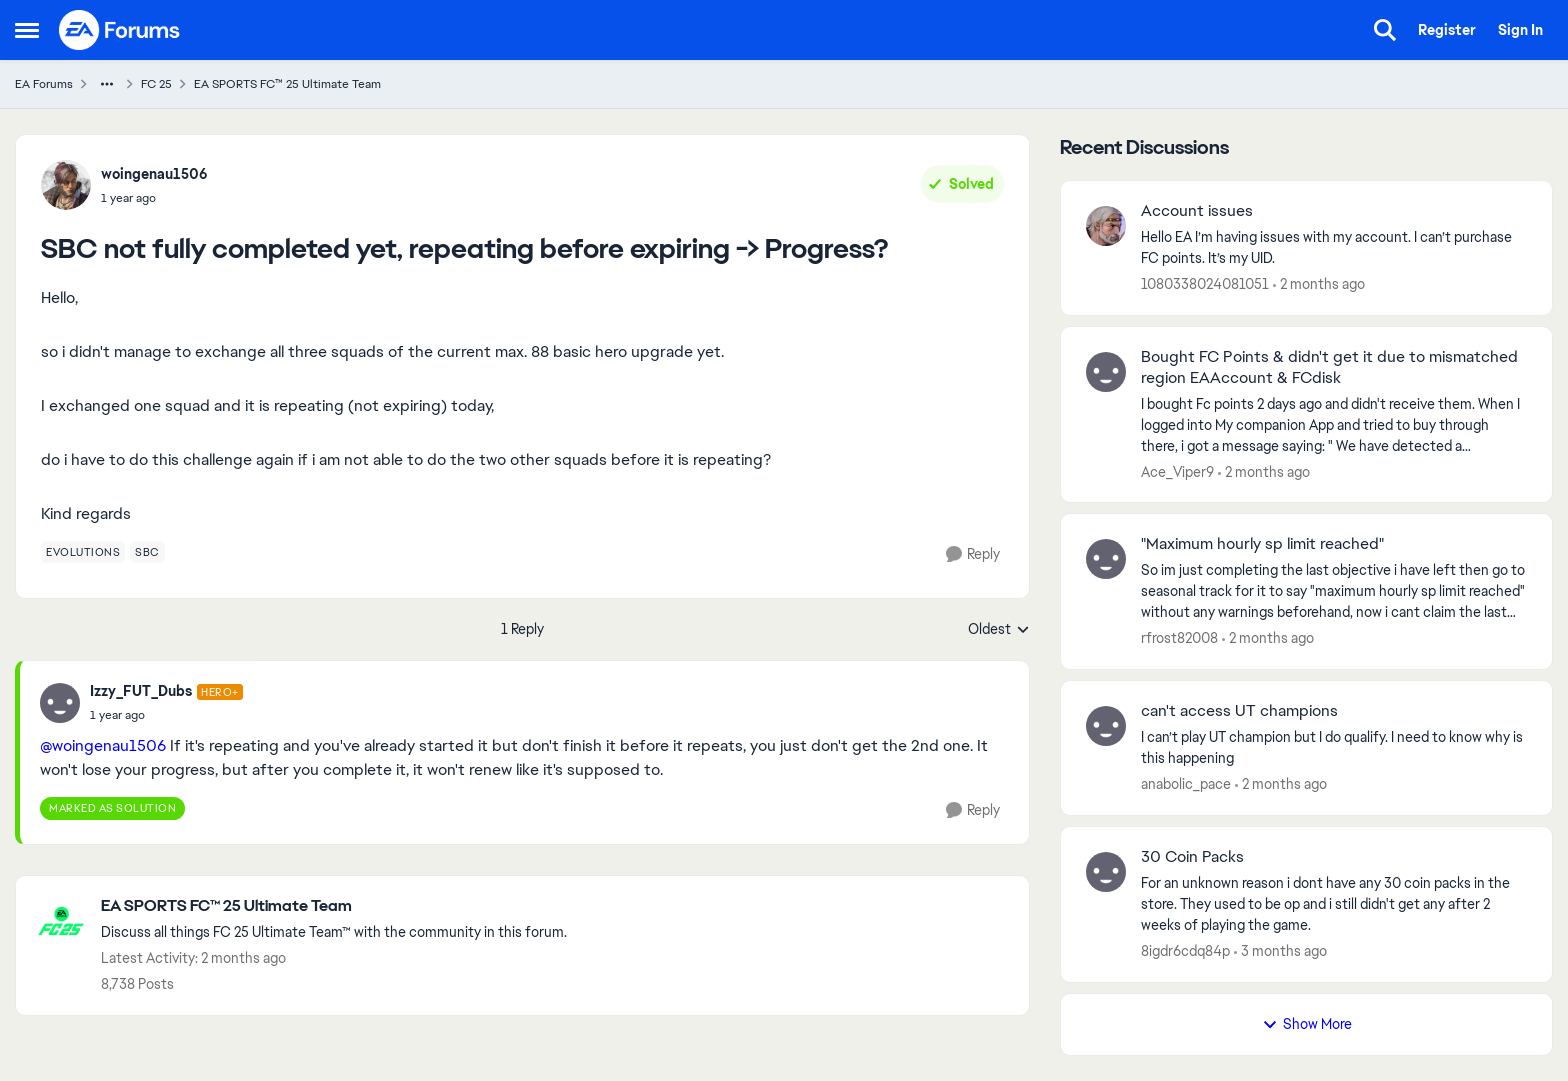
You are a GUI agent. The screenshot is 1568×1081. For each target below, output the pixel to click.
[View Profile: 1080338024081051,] (1106, 226)
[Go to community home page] (120, 30)
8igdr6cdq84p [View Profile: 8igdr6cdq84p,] (1185, 951)
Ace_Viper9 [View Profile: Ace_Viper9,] (1177, 471)
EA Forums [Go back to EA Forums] (44, 84)
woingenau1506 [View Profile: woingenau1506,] (154, 174)
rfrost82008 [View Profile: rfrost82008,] (1179, 638)
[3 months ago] (1280, 951)
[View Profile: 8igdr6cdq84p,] (1106, 872)
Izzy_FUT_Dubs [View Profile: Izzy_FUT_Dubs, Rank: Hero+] (141, 691)
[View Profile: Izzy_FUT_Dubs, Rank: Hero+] (60, 703)
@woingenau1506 (103, 745)
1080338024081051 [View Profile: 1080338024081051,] (1205, 284)
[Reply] (973, 554)
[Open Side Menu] (27, 30)
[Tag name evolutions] (83, 552)
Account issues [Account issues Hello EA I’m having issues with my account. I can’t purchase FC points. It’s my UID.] (1197, 211)
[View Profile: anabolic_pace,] (1106, 726)
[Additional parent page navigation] (107, 84)
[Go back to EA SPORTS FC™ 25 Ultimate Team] (334, 906)
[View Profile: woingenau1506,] (66, 185)
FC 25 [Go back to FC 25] (156, 84)
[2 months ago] (1319, 284)
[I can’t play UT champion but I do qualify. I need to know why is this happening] (1334, 748)
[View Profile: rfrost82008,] (1106, 559)
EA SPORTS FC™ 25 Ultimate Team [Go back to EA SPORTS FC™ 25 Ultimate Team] (287, 84)
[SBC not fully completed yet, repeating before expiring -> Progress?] (166, 715)
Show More (1307, 1024)
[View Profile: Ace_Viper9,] (1106, 372)
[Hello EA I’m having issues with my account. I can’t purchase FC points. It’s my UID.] (1334, 248)
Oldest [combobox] (999, 630)
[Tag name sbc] (147, 552)
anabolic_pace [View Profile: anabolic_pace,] (1186, 784)
